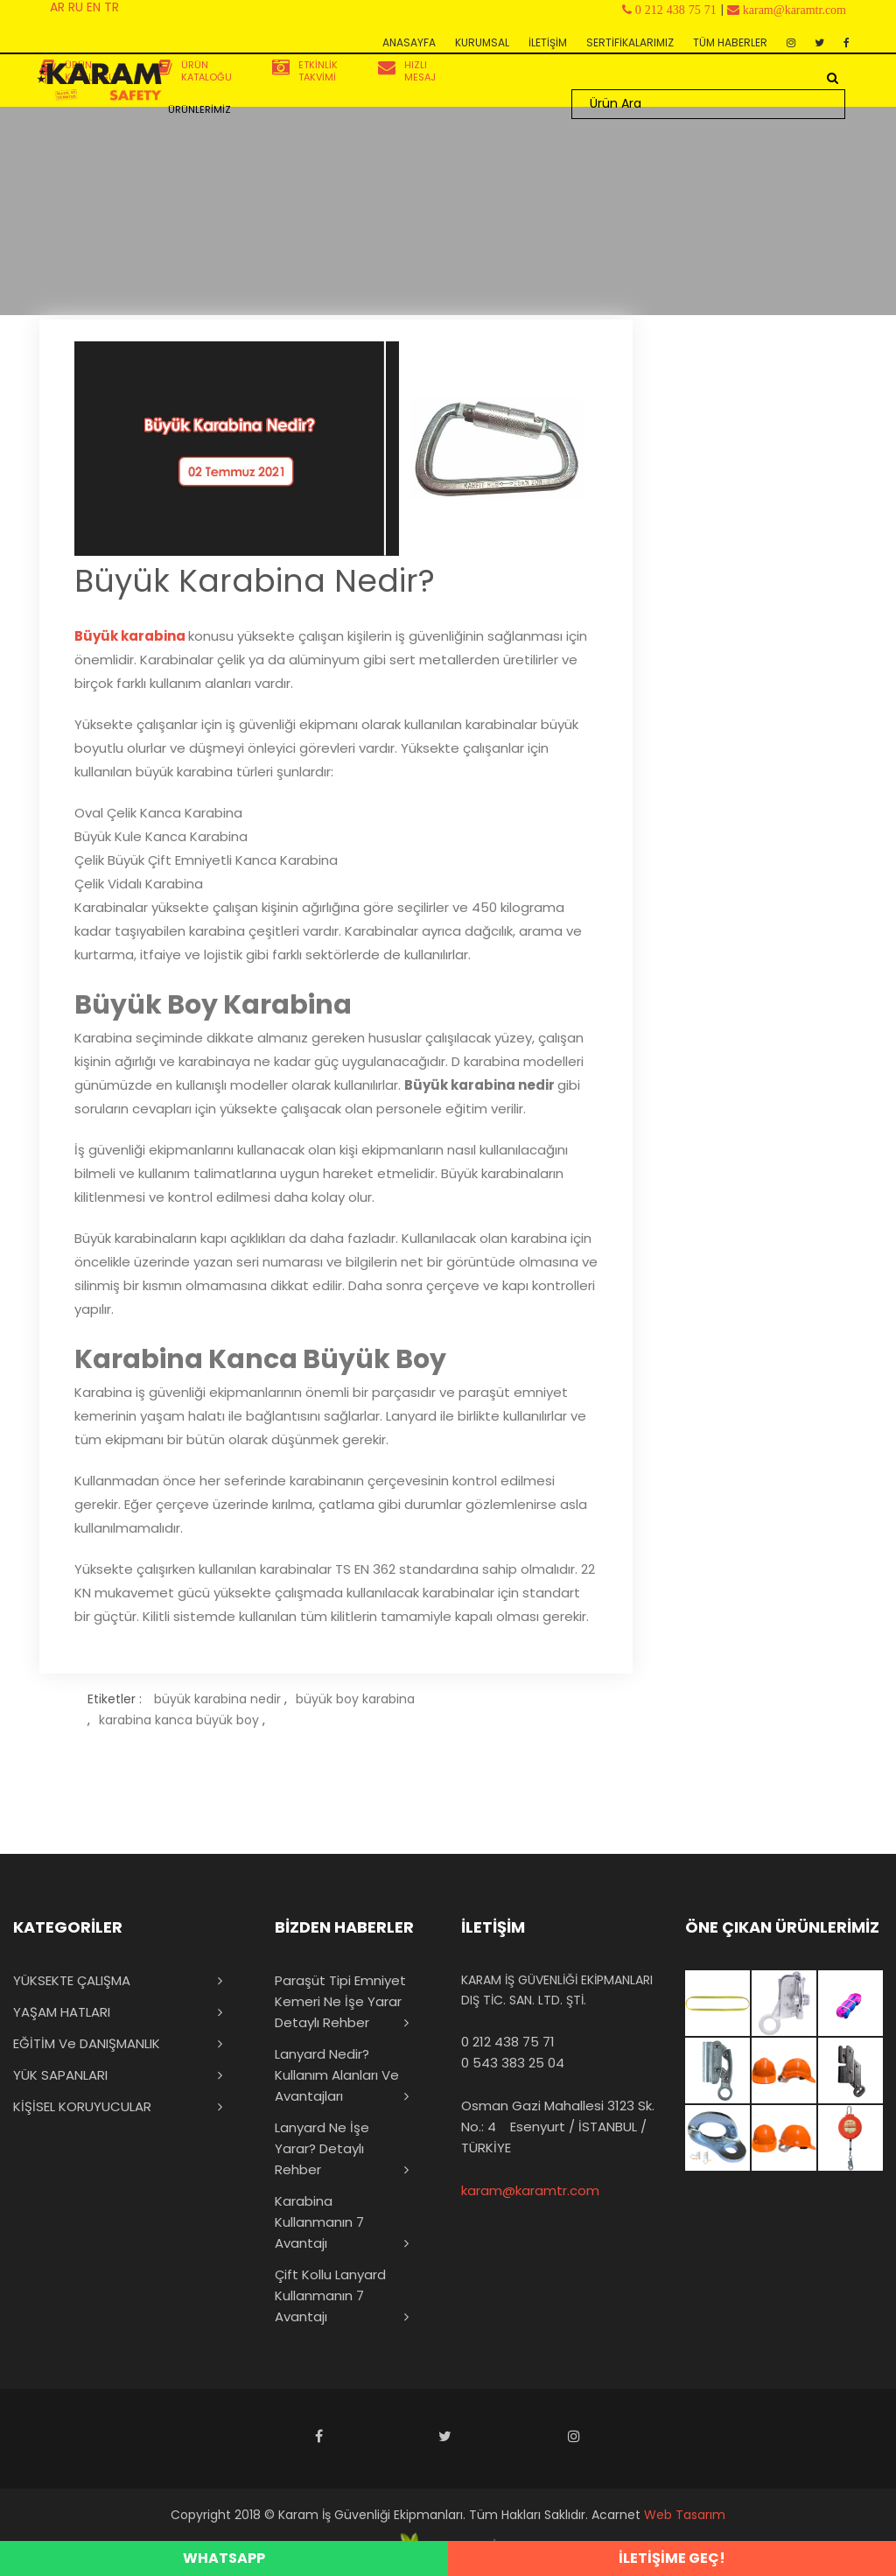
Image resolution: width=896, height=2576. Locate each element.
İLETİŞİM (547, 42)
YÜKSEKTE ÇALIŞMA (71, 1980)
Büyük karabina (130, 636)
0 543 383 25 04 (512, 2062)
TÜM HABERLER (730, 42)
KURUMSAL (482, 42)
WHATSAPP (224, 2558)
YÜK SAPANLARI (60, 2075)
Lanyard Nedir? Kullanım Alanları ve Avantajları (337, 2075)
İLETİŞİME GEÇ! (672, 2558)
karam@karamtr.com (530, 2190)
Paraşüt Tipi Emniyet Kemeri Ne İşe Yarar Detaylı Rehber (340, 2001)
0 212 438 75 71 (508, 2041)
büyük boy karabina (355, 1699)
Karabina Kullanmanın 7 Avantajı (319, 2222)
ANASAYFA (409, 42)
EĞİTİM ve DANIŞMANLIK (86, 2043)
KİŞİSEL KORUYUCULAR (82, 2106)
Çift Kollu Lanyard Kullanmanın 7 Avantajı (330, 2295)
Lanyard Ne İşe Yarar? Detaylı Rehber (322, 2148)
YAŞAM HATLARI (61, 2012)
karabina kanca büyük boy (179, 1720)
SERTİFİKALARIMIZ (630, 42)
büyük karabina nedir (217, 1699)
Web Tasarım (684, 2514)
